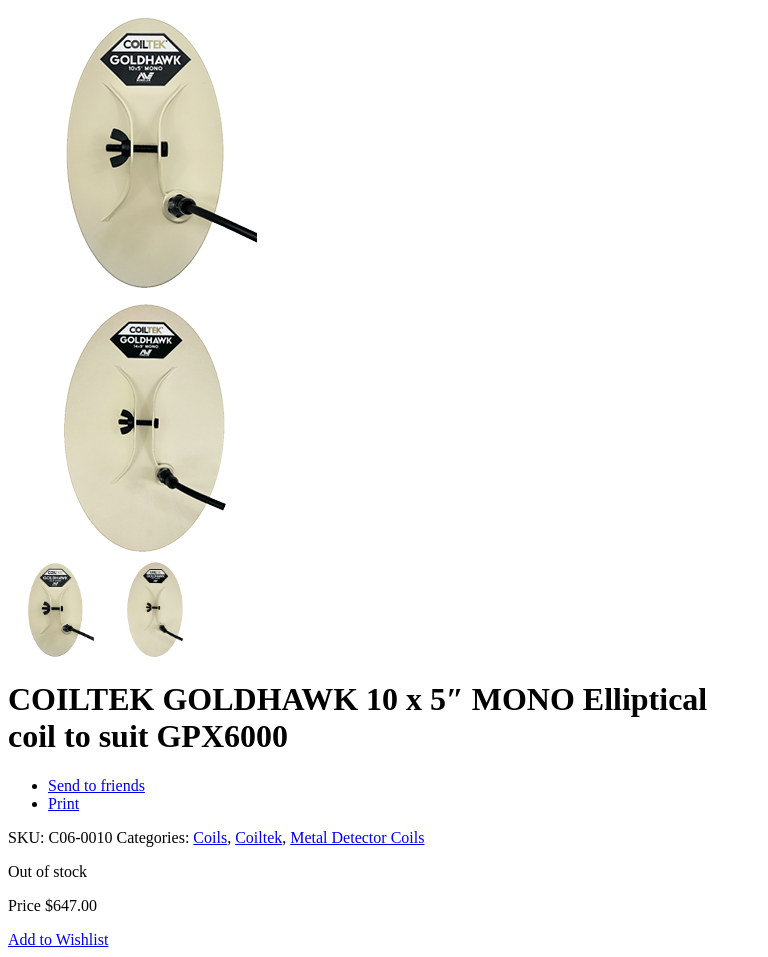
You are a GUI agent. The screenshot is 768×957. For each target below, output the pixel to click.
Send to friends (96, 785)
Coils (210, 837)
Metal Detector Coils (357, 837)
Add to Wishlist (58, 939)
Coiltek (258, 837)
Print (63, 803)
